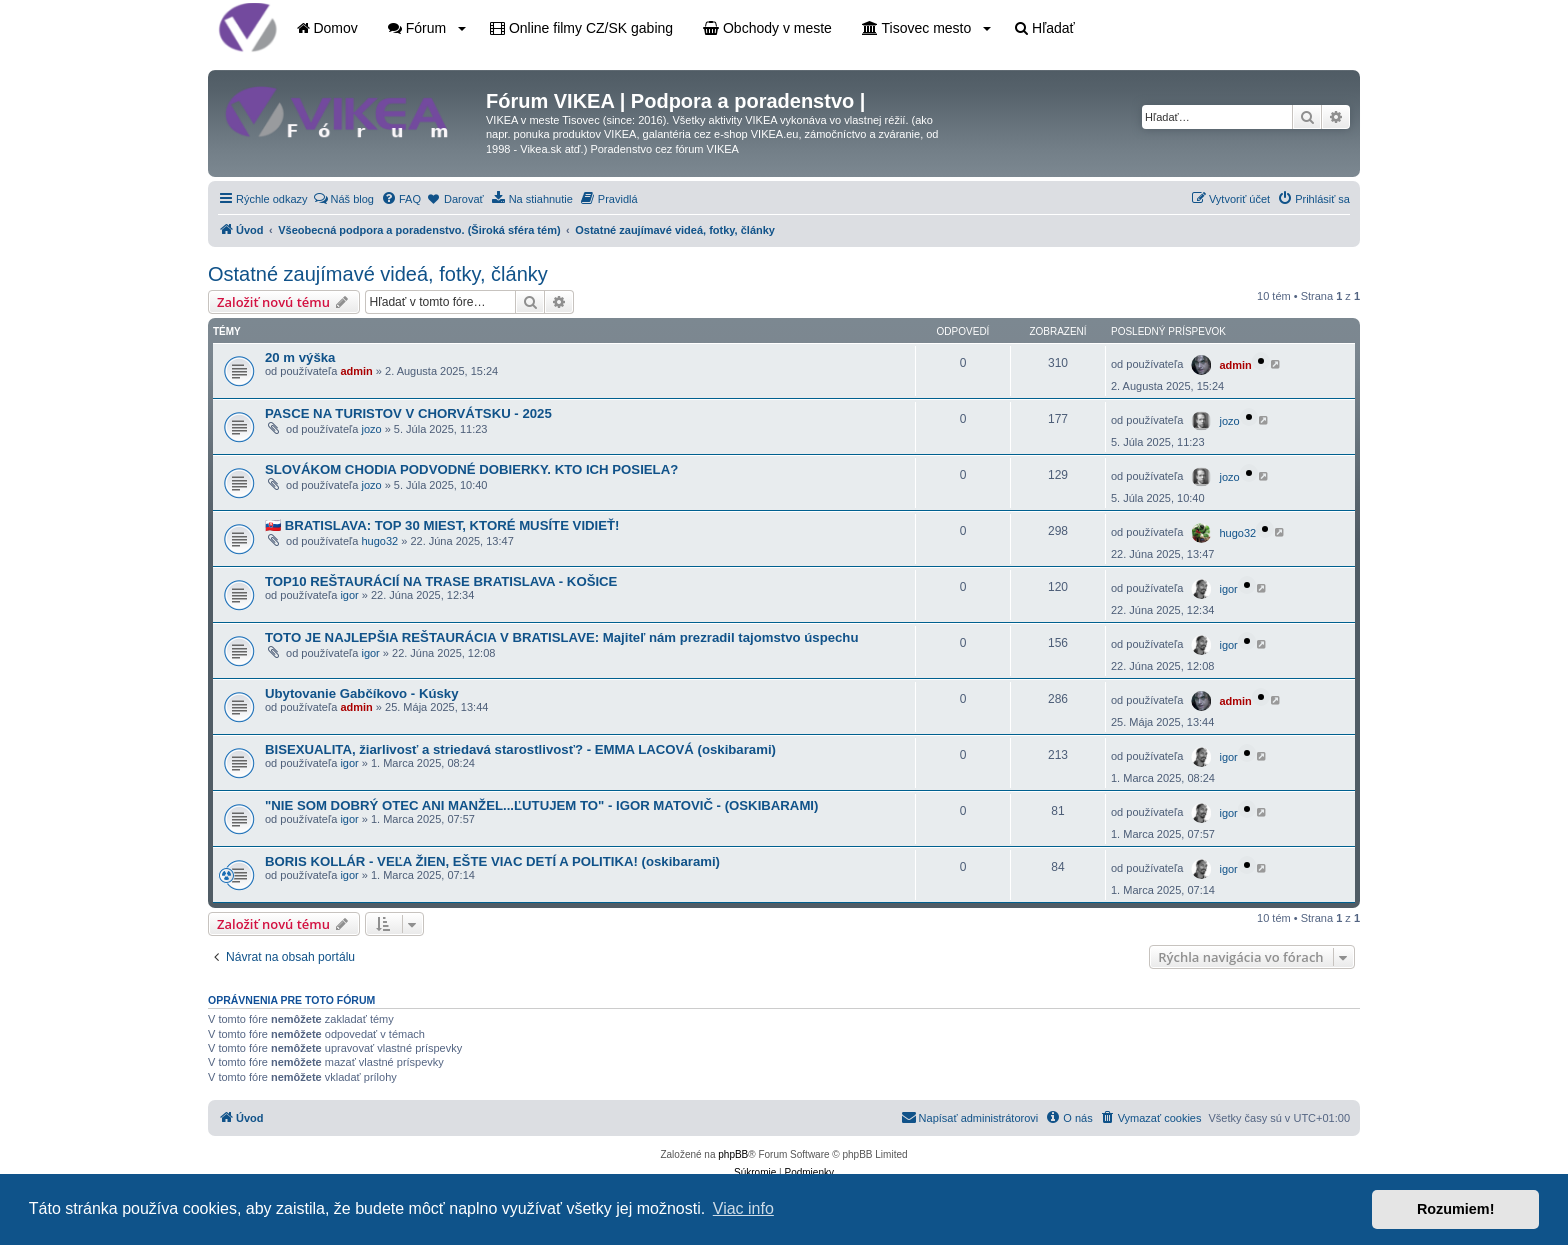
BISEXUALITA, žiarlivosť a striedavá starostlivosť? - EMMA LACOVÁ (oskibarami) (520, 749)
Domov (327, 28)
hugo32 (379, 541)
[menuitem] (343, 199)
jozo (371, 429)
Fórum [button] (427, 28)
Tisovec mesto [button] (926, 28)
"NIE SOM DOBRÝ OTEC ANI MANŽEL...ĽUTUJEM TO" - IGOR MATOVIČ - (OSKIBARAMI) (541, 805)
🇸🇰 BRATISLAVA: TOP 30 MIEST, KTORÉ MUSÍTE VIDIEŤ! (442, 525)
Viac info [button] (743, 1208)
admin (356, 371)
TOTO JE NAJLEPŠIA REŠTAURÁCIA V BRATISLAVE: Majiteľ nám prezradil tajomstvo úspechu (561, 637)
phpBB (733, 1154)
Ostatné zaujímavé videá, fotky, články (378, 274)
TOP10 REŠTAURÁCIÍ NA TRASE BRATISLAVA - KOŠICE (441, 581)
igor (349, 595)
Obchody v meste (767, 28)
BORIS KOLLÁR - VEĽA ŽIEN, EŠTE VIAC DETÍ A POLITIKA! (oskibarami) (492, 861)
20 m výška (300, 357)
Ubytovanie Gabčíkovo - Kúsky (361, 693)
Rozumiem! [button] (1456, 1209)
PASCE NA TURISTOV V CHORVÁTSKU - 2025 (408, 413)
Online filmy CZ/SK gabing (581, 28)
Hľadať (1045, 28)
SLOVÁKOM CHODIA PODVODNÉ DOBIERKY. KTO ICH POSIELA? (471, 469)
